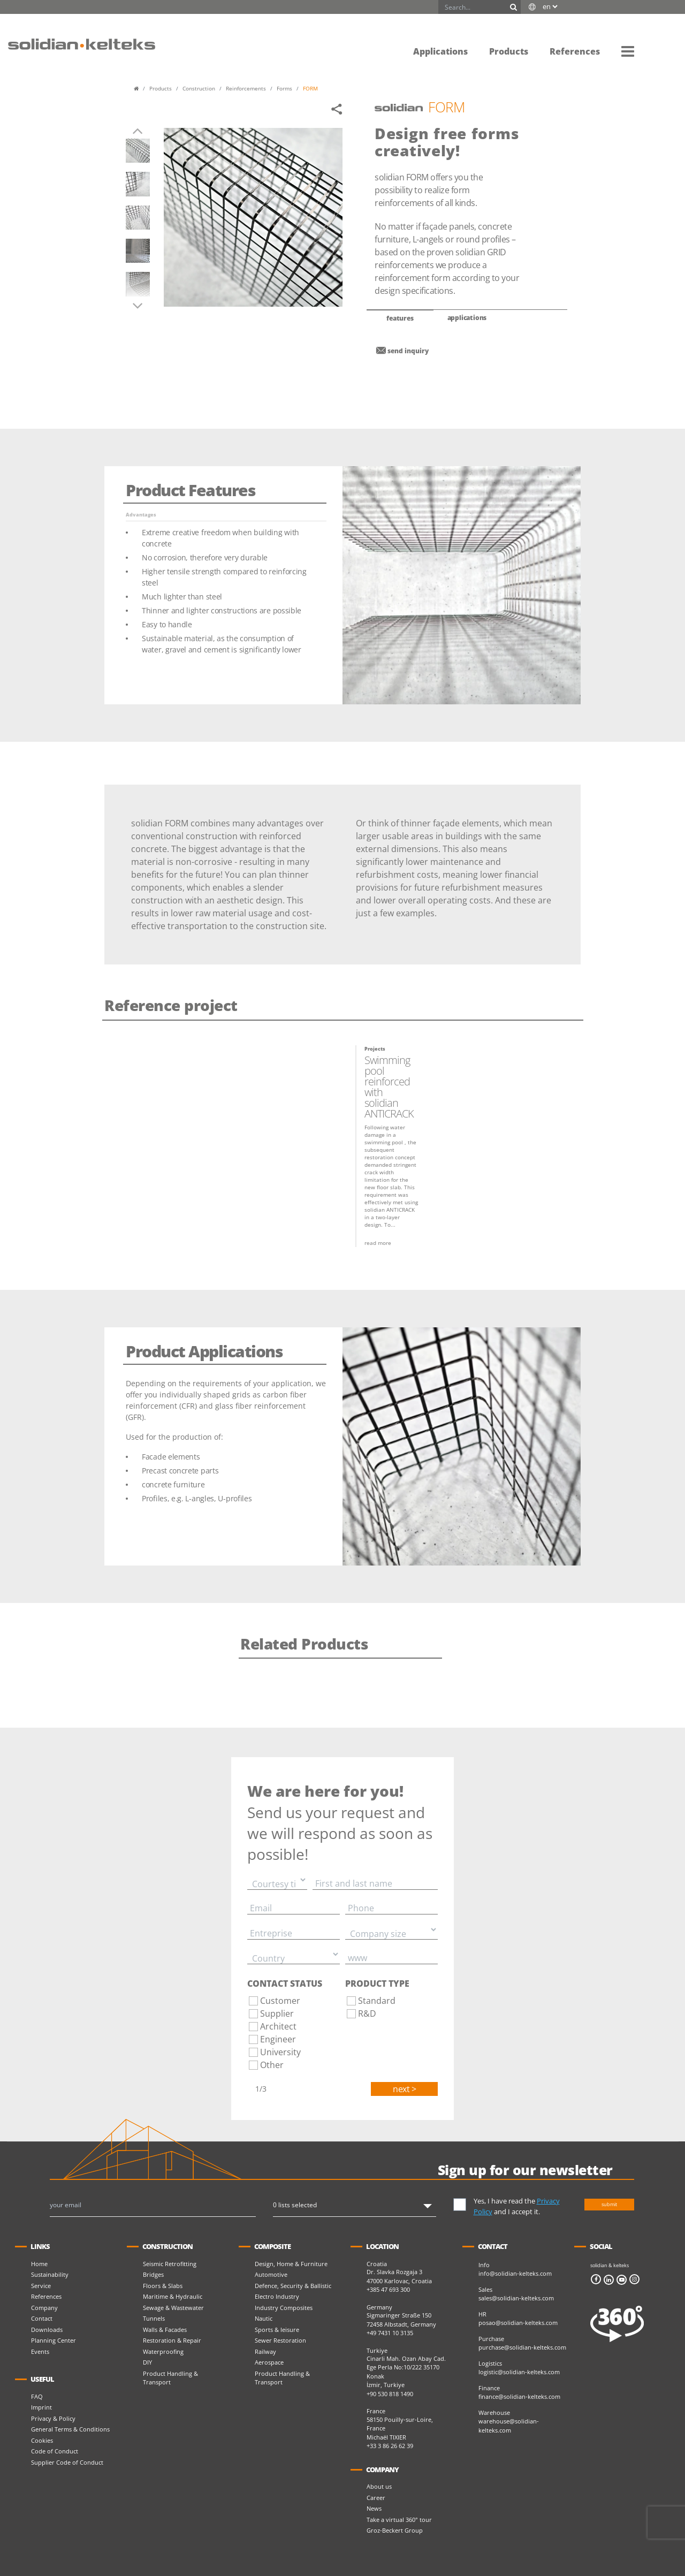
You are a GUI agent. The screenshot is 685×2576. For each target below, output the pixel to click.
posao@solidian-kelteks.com (518, 2323)
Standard (376, 2001)
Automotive (271, 2274)
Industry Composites (284, 2308)
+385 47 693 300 (388, 2289)
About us (379, 2486)
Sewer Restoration (280, 2340)
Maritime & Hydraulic (172, 2296)
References (46, 2296)
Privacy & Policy (53, 2418)
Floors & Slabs (162, 2286)
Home (39, 2264)
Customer (280, 2001)
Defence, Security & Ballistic (293, 2286)
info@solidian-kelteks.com (515, 2273)
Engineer (278, 2039)
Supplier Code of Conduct (67, 2462)
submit (609, 2204)
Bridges (153, 2274)
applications (467, 317)
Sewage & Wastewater (173, 2308)
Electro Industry (277, 2296)
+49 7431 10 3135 (390, 2333)
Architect (278, 2026)
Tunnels (154, 2318)
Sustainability (49, 2274)
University (280, 2052)
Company (44, 2308)
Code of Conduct (54, 2451)
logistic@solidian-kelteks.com (519, 2372)
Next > (404, 2089)
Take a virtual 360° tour (399, 2520)
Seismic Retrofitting (169, 2264)
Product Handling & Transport (170, 2378)
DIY (147, 2362)
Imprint (41, 2407)
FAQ (37, 2396)
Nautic (263, 2318)
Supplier (277, 2013)
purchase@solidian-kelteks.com (522, 2347)
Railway (265, 2351)
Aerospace (269, 2362)
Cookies (42, 2440)
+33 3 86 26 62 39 (390, 2446)
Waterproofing (163, 2351)
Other (272, 2065)
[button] (628, 50)
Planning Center (53, 2340)
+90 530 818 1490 (390, 2394)
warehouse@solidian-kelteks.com (508, 2425)
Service (41, 2286)
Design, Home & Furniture (291, 2264)
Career (376, 2498)
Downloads (47, 2330)
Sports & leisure (277, 2330)
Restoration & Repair (172, 2340)
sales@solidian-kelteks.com (516, 2298)
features (399, 318)
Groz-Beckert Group (395, 2530)
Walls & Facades (165, 2330)
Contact (41, 2318)
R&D (367, 2013)
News (374, 2508)
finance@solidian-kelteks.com (519, 2396)
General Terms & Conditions (70, 2429)
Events (40, 2351)
